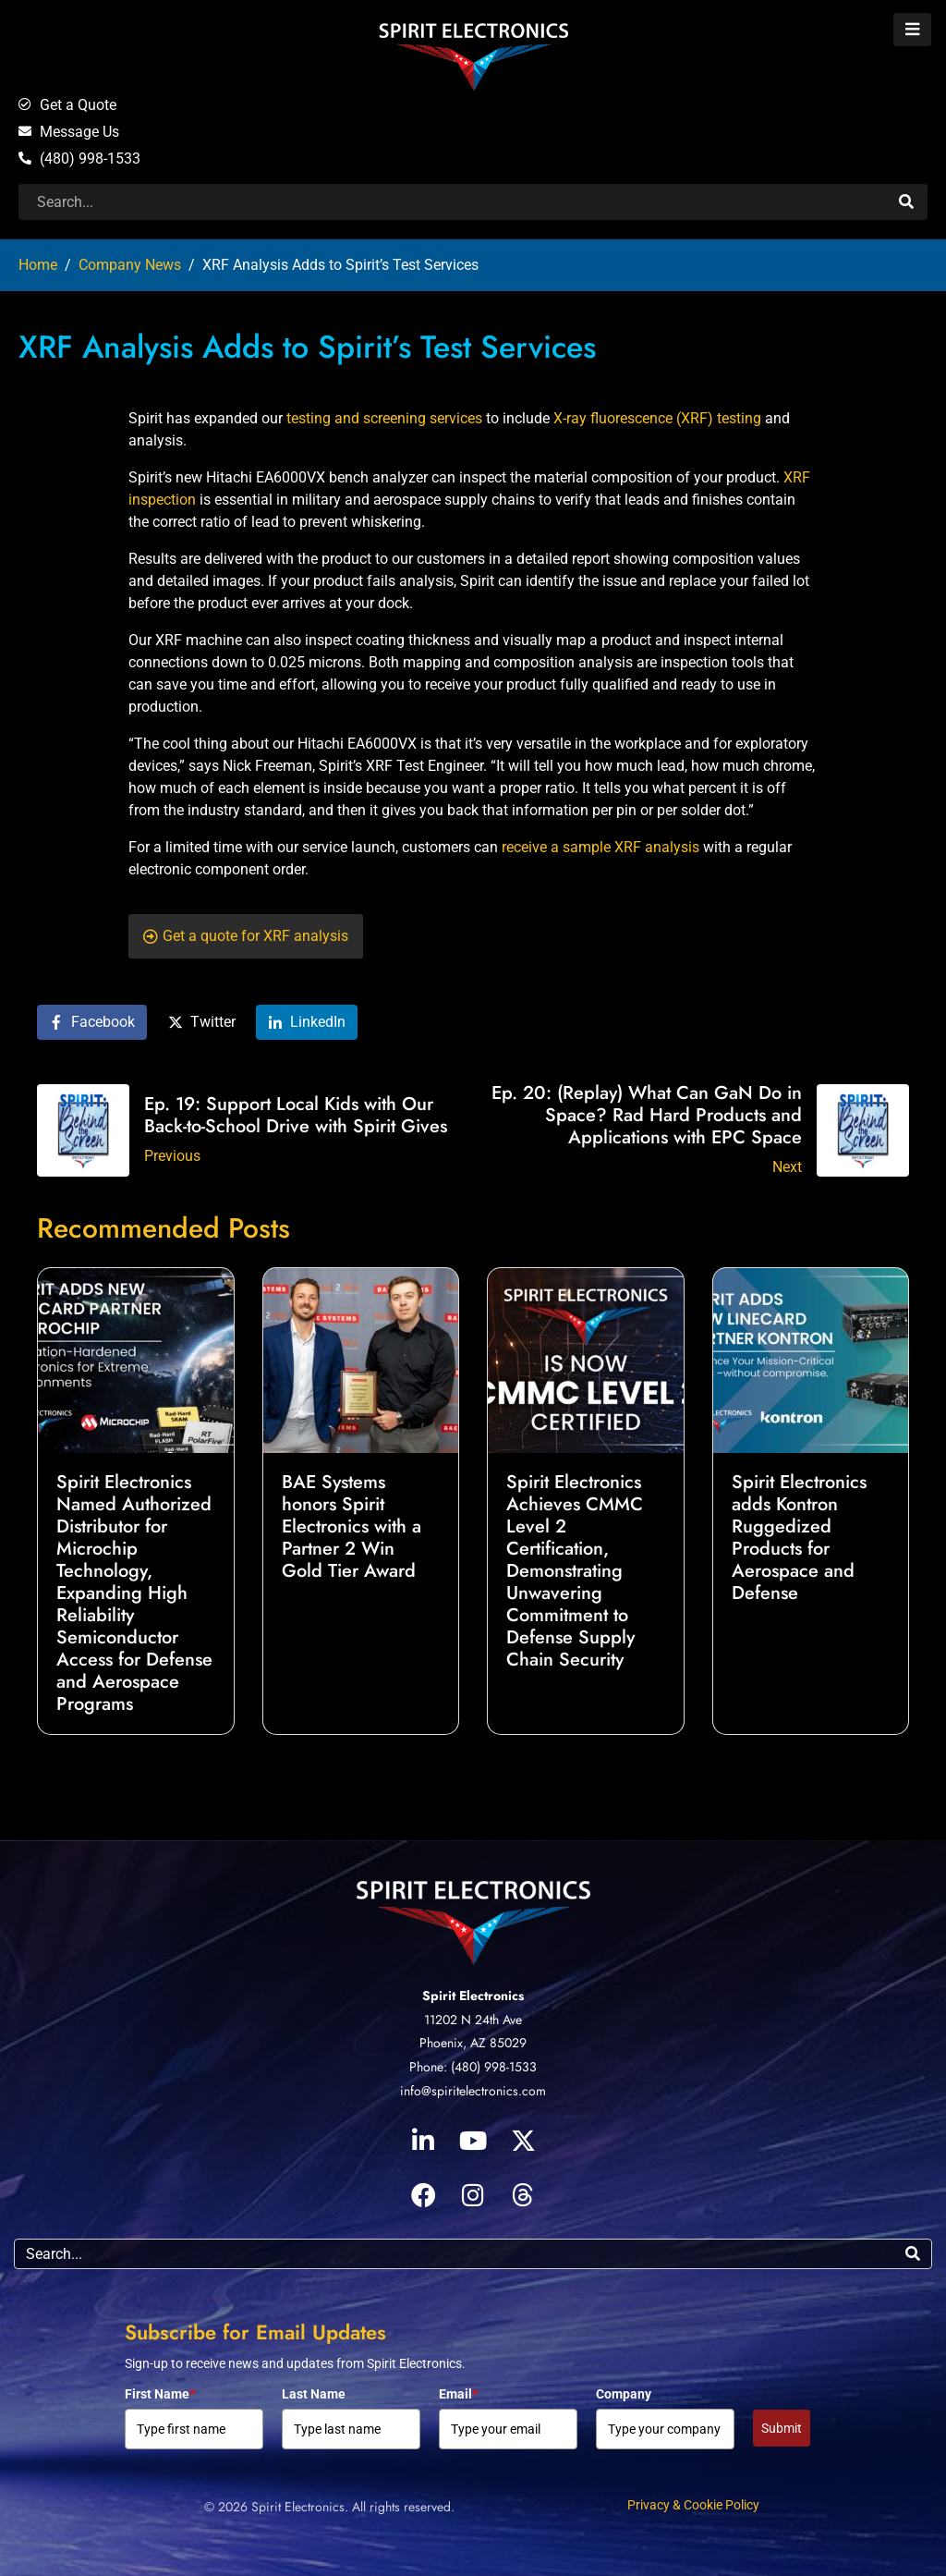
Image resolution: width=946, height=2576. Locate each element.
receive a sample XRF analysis (600, 847)
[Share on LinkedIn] (307, 1023)
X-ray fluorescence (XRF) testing (657, 418)
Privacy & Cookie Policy (693, 2504)
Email (458, 2394)
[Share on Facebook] (92, 1023)
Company (623, 2394)
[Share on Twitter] (202, 1023)
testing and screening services (384, 418)
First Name (160, 2394)
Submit (781, 2428)
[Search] (904, 202)
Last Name (314, 2394)
